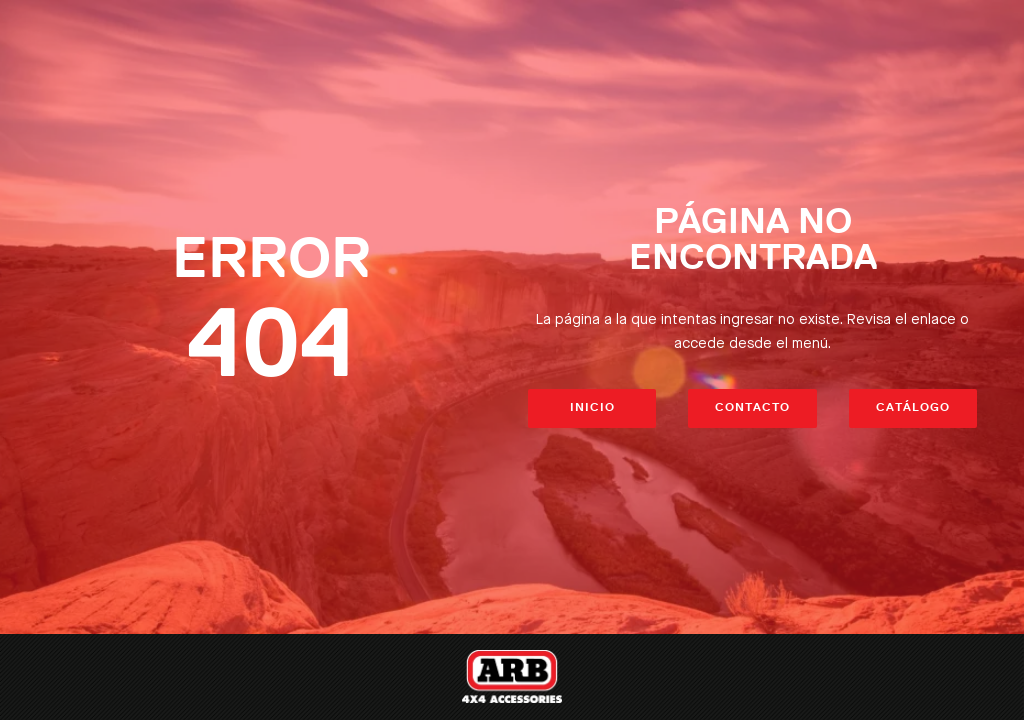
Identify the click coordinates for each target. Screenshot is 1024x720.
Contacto (752, 408)
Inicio (592, 408)
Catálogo (913, 408)
